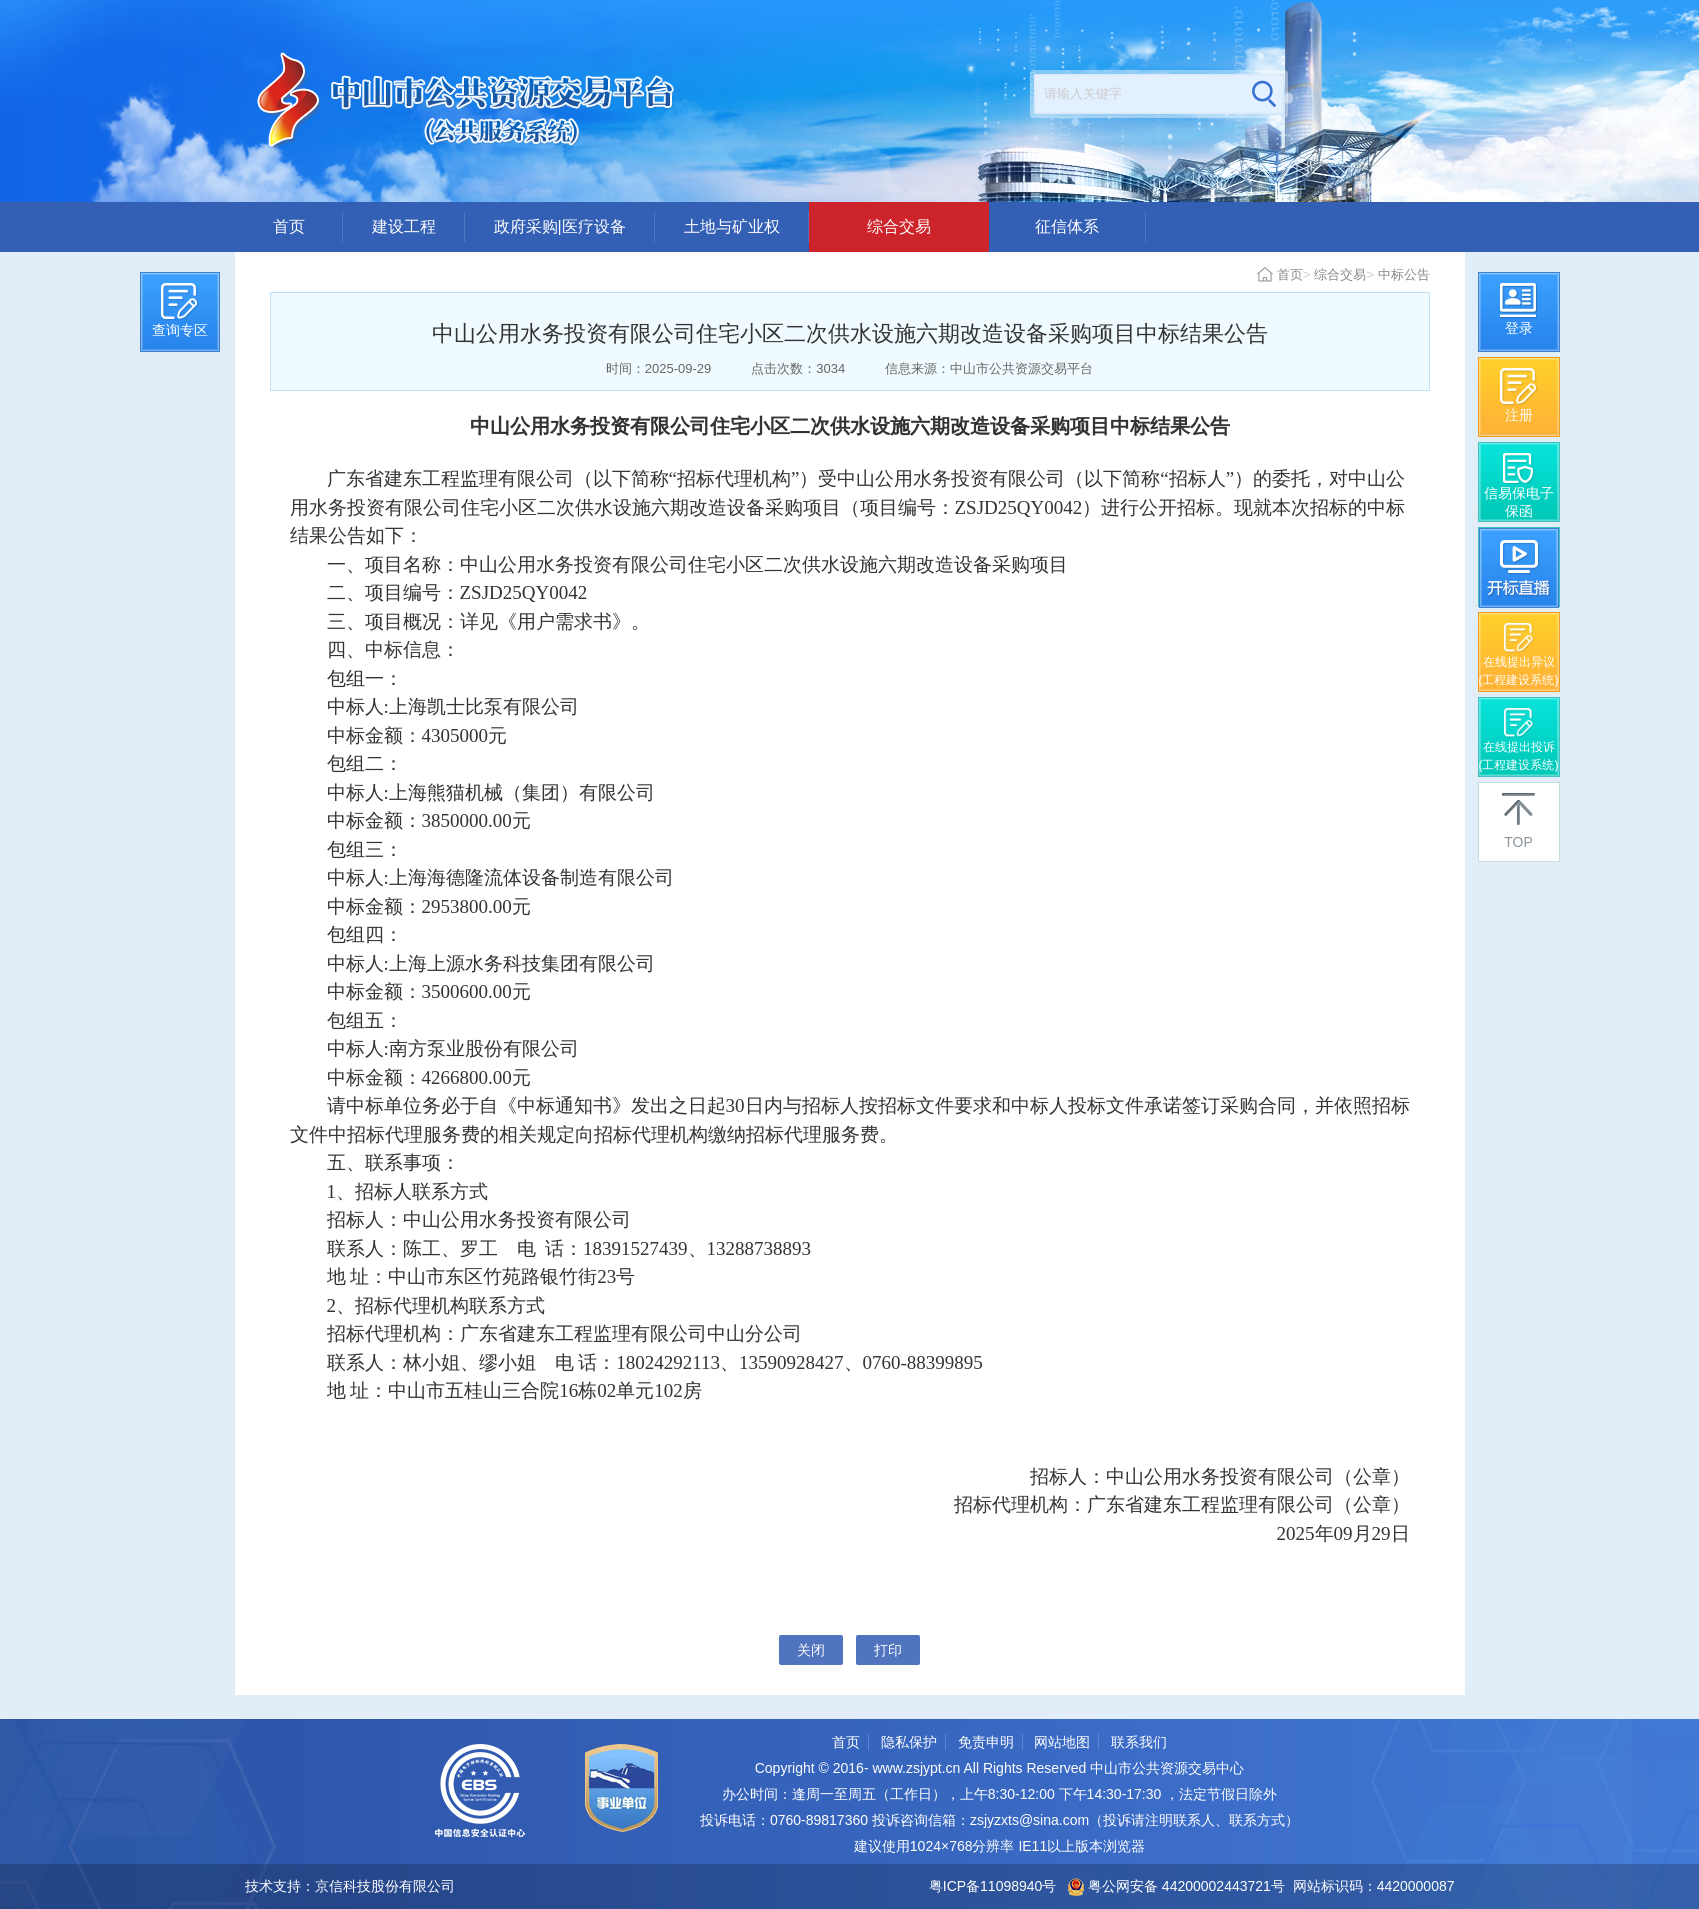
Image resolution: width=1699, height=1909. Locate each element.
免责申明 (986, 1742)
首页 (289, 226)
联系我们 (1139, 1742)
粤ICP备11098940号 (993, 1886)
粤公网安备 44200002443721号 (1176, 1886)
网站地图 (1062, 1742)
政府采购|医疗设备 (560, 226)
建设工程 (404, 226)
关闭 (811, 1650)
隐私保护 (909, 1742)
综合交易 (899, 226)
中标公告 (1404, 274)
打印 (888, 1650)
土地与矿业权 (732, 226)
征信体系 (1067, 226)
